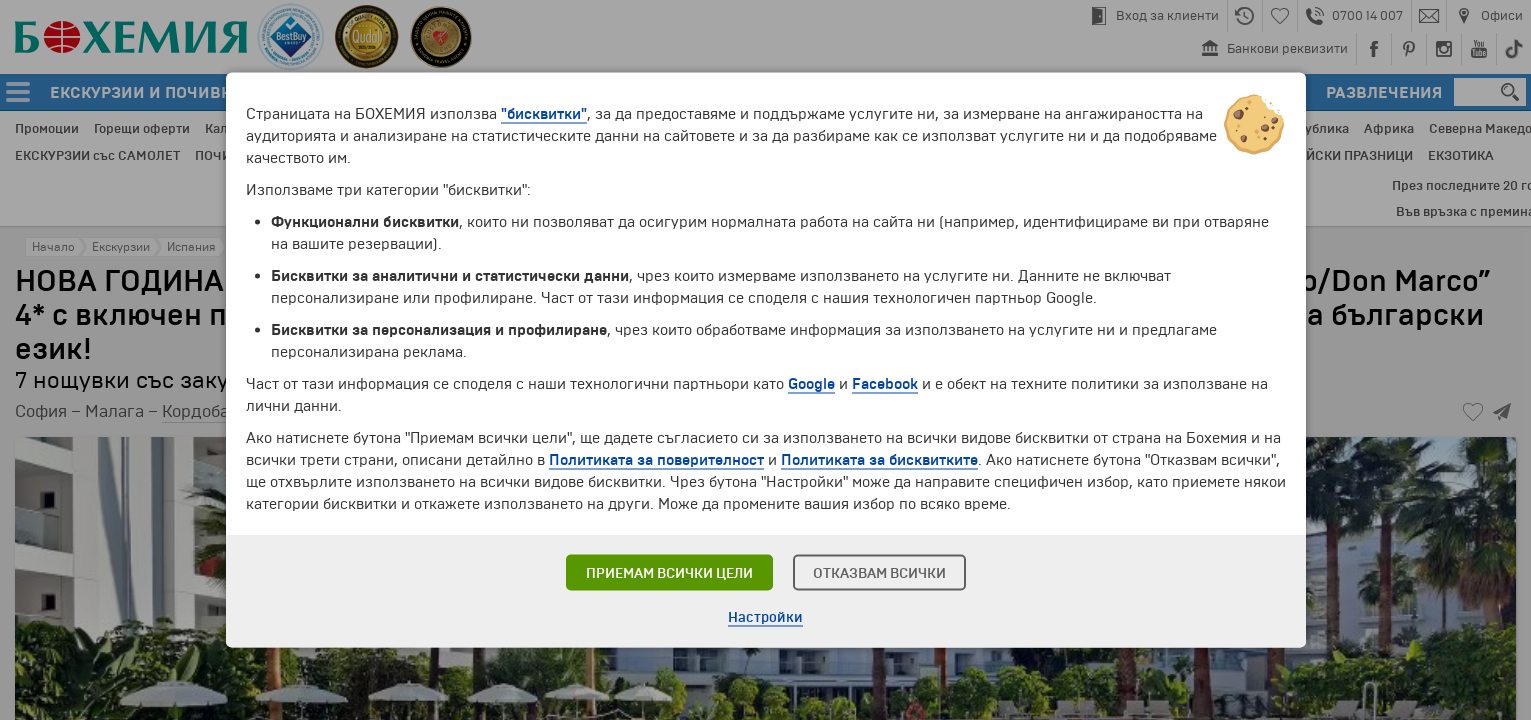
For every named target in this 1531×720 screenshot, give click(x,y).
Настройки (765, 617)
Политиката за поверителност (656, 460)
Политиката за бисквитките (879, 460)
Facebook (885, 384)
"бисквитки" (544, 114)
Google (811, 384)
